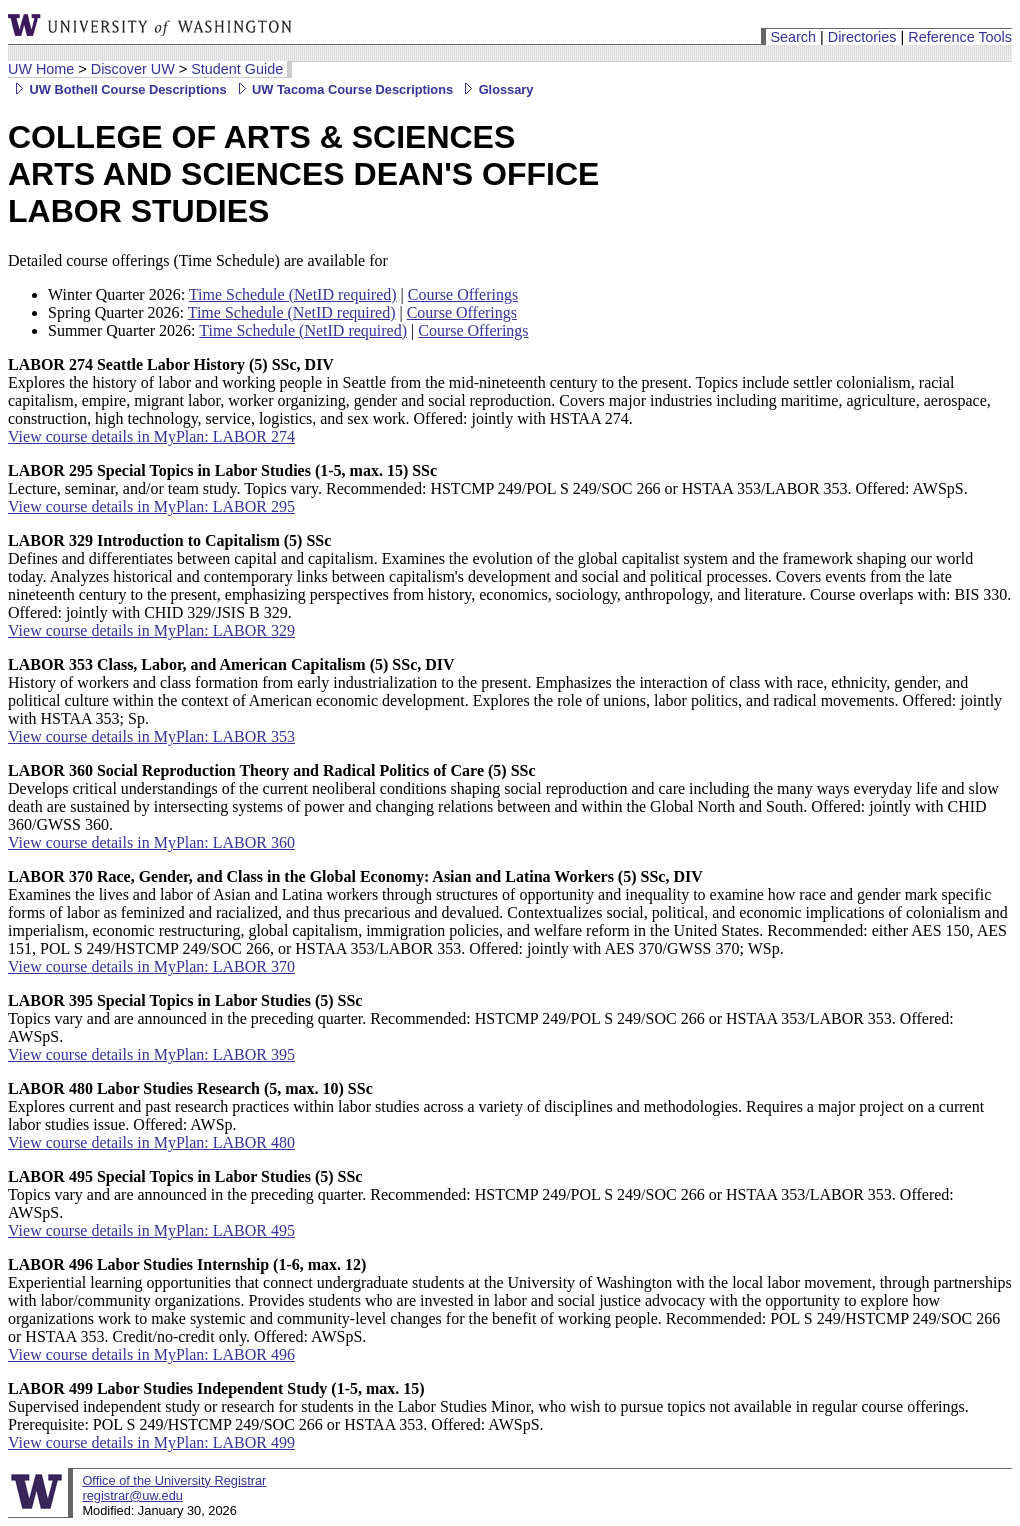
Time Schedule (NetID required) (293, 294)
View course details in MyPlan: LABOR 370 (151, 966)
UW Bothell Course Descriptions (117, 89)
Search (793, 37)
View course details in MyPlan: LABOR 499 (151, 1442)
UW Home (41, 69)
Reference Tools (960, 37)
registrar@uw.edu (132, 1495)
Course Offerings (463, 294)
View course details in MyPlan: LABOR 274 (151, 436)
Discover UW (133, 69)
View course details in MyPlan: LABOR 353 (151, 736)
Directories (862, 37)
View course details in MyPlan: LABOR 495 (151, 1230)
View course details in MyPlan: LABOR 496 (151, 1354)
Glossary (495, 89)
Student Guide (237, 69)
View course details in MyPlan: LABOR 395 (151, 1054)
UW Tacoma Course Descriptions (342, 89)
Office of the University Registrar (174, 1480)
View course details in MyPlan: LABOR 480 (151, 1142)
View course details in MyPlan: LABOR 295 (151, 506)
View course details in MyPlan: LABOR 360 (151, 842)
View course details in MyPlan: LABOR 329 (151, 630)
